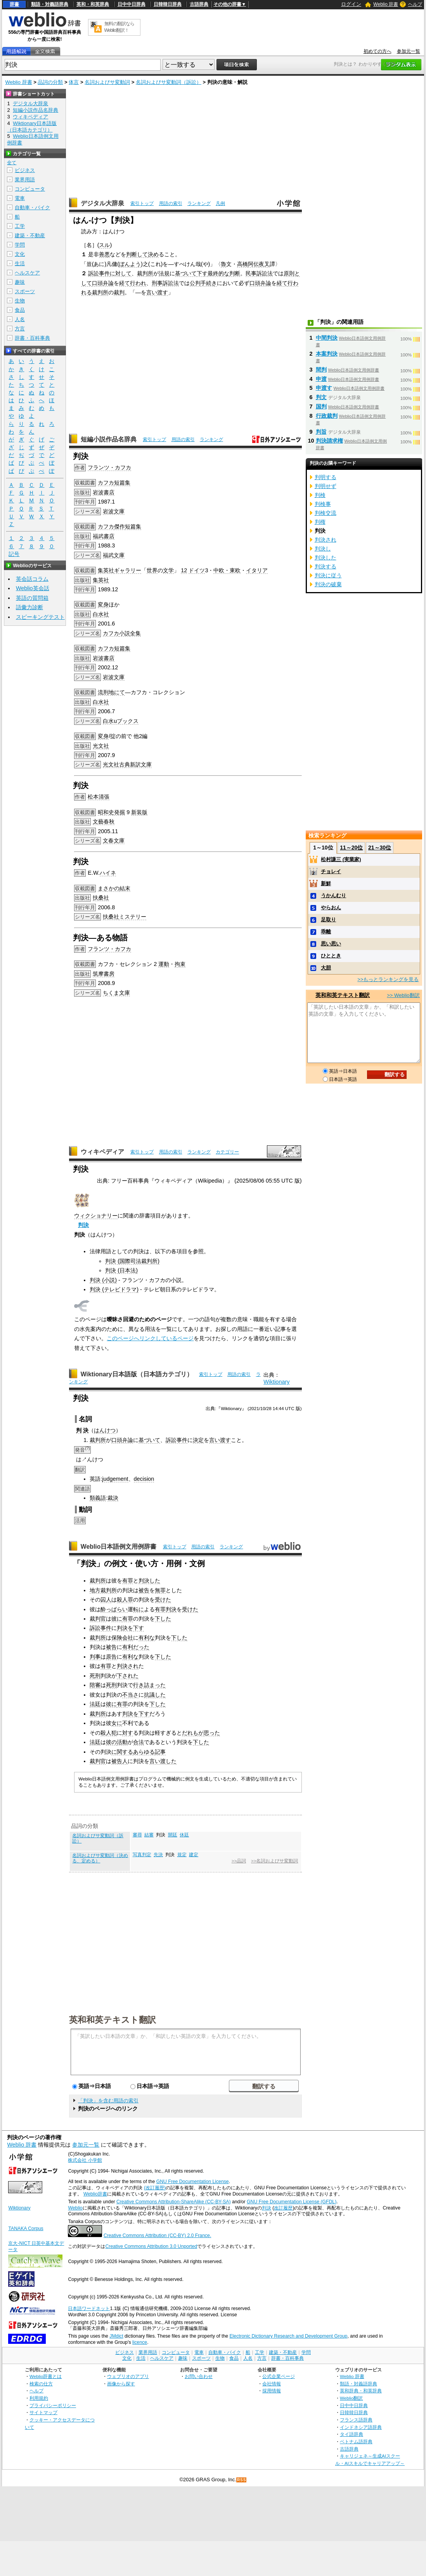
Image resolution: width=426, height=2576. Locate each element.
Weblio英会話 (32, 588)
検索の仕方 (41, 2383)
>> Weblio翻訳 (403, 995)
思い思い (331, 944)
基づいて (186, 273)
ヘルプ (415, 4)
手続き (209, 283)
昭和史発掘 (111, 812)
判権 (320, 522)
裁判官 (98, 1618)
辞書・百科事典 (32, 338)
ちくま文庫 (116, 993)
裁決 (112, 1498)
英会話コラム (32, 579)
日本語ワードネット (89, 2308)
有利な (147, 1638)
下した (163, 1618)
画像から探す (121, 2383)
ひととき (331, 956)
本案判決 (327, 354)
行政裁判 (327, 416)
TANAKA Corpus (25, 2228)
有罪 (127, 1580)
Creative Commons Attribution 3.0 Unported (151, 2246)
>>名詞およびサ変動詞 (274, 1861)
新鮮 (326, 883)
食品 (20, 310)
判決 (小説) (103, 1280)
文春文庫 (114, 840)
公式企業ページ (278, 2376)
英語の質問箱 (32, 598)
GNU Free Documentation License (192, 2181)
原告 (111, 1657)
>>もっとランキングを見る (388, 979)
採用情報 (271, 2390)
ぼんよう (130, 264)
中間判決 (327, 338)
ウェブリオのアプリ (128, 2376)
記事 (160, 1752)
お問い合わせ (199, 2376)
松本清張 (98, 797)
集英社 (106, 570)
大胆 (326, 968)
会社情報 (271, 2383)
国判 (321, 406)
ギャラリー (127, 570)
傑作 (119, 526)
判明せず (325, 486)
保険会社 (122, 1638)
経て (124, 283)
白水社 (101, 614)
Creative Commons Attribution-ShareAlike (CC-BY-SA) (173, 2201)
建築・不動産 (30, 235)
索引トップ (142, 203)
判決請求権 (329, 441)
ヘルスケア (27, 273)
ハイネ (108, 873)
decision (144, 1479)
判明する (325, 477)
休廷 (184, 1835)
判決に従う (328, 575)
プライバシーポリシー (52, 2405)
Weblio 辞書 (385, 4)
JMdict (116, 2336)
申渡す (324, 388)
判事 (95, 1657)
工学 (20, 226)
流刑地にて (111, 692)
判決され (128, 1666)
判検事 (323, 504)
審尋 (137, 1835)
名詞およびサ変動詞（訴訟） (168, 82)
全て (11, 162)
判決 (83, 1225)
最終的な (218, 273)
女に (116, 1723)
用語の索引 (170, 203)
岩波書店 (103, 492)
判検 (320, 495)
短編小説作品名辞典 (109, 439)
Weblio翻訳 (351, 2398)
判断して (137, 254)
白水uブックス (121, 721)
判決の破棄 (328, 584)
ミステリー (132, 917)
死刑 (95, 1676)
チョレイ (331, 871)
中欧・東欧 (227, 570)
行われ (138, 283)
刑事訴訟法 (165, 283)
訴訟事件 (99, 273)
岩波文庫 (114, 511)
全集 (135, 633)
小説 (124, 633)
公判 (195, 283)
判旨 (321, 432)
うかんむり (333, 895)
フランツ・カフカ (109, 467)
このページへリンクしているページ (150, 1338)
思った (212, 1733)
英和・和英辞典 (92, 4)
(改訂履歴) (155, 2187)
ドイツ (197, 570)
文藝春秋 (103, 821)
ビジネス (25, 170)
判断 (234, 273)
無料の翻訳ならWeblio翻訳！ (119, 27)
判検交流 (325, 513)
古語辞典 (199, 4)
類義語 (98, 1498)
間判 (321, 370)
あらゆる (144, 1752)
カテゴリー (227, 1152)
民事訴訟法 (259, 273)
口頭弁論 (103, 283)
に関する (122, 1752)
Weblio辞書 (95, 2194)
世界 (152, 570)
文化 (20, 254)
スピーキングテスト (40, 617)
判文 (321, 397)
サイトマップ (43, 2412)
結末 (124, 888)
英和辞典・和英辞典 (361, 2390)
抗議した (155, 1695)
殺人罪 (125, 1599)
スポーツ (25, 291)
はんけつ (105, 1430)
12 (184, 570)
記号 (14, 554)
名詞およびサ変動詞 (107, 82)
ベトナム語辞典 (356, 2441)
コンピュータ (30, 189)
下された (128, 1676)
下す (202, 273)
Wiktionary (276, 1382)
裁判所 (145, 273)
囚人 (105, 1599)
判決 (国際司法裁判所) (132, 1261)
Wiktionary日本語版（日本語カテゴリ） (137, 1374)
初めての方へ (377, 51)
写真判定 (142, 1854)
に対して (121, 273)
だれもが (193, 1733)
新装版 (139, 812)
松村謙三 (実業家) (341, 859)
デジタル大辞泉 (102, 203)
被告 (144, 1590)
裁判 (119, 292)
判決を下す (130, 1628)
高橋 (242, 264)
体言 (74, 82)
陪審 (95, 1685)
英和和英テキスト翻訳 (112, 2019)
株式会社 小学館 (85, 2160)
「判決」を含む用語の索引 (108, 2101)
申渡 (321, 379)
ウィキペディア (102, 1151)
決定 (198, 1440)
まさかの (108, 888)
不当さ (130, 1695)
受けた (163, 1599)
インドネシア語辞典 (361, 2427)
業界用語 (25, 179)
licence (139, 2342)
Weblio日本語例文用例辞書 (119, 1546)
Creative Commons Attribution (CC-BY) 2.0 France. (157, 2235)
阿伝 (253, 264)
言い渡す (157, 292)
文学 (168, 570)
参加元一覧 (408, 51)
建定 (193, 1854)
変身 (103, 604)
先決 (158, 1854)
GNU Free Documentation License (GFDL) (291, 2201)
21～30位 (379, 847)
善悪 (104, 254)
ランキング (199, 203)
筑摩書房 (103, 974)
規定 (182, 1854)
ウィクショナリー (96, 1215)
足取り (328, 919)
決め (153, 254)
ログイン (351, 4)
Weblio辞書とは (45, 2376)
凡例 (220, 203)
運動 (163, 964)
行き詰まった (149, 1685)
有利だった (135, 1647)
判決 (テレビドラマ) (114, 1289)
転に (138, 1609)
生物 (20, 301)
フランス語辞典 (356, 2419)
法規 (164, 273)
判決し (323, 548)
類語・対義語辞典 (49, 4)
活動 (122, 1742)
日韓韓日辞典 (168, 4)
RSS (241, 2480)
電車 (20, 198)
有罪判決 (166, 1609)
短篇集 (122, 482)
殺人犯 (108, 1733)
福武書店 (103, 536)
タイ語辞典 (351, 2434)
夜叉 (264, 264)
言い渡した (163, 1761)
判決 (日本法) (121, 1270)
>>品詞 (239, 1861)
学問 (20, 245)
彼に (116, 1618)
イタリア (257, 570)
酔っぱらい (114, 1609)
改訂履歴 (283, 2208)
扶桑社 (101, 898)
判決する (325, 566)
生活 (20, 263)
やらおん (331, 907)
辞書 (14, 4)
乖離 (326, 932)
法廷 (95, 1704)
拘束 (180, 964)
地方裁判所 (103, 1590)
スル (104, 245)
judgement (115, 1479)
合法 (138, 1742)
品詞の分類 (50, 82)
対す (127, 1733)
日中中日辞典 (131, 4)
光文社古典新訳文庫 (127, 764)
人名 (20, 319)
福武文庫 (114, 555)
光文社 (101, 746)
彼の (111, 1742)
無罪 (160, 1590)
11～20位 (351, 847)
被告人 (119, 1761)
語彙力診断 (29, 607)
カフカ (106, 482)
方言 (20, 329)
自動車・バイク (32, 207)
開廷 (172, 1835)
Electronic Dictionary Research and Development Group (288, 2336)
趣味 (20, 282)
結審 (149, 1835)
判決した (149, 1580)
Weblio (75, 2208)
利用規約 (38, 2398)
